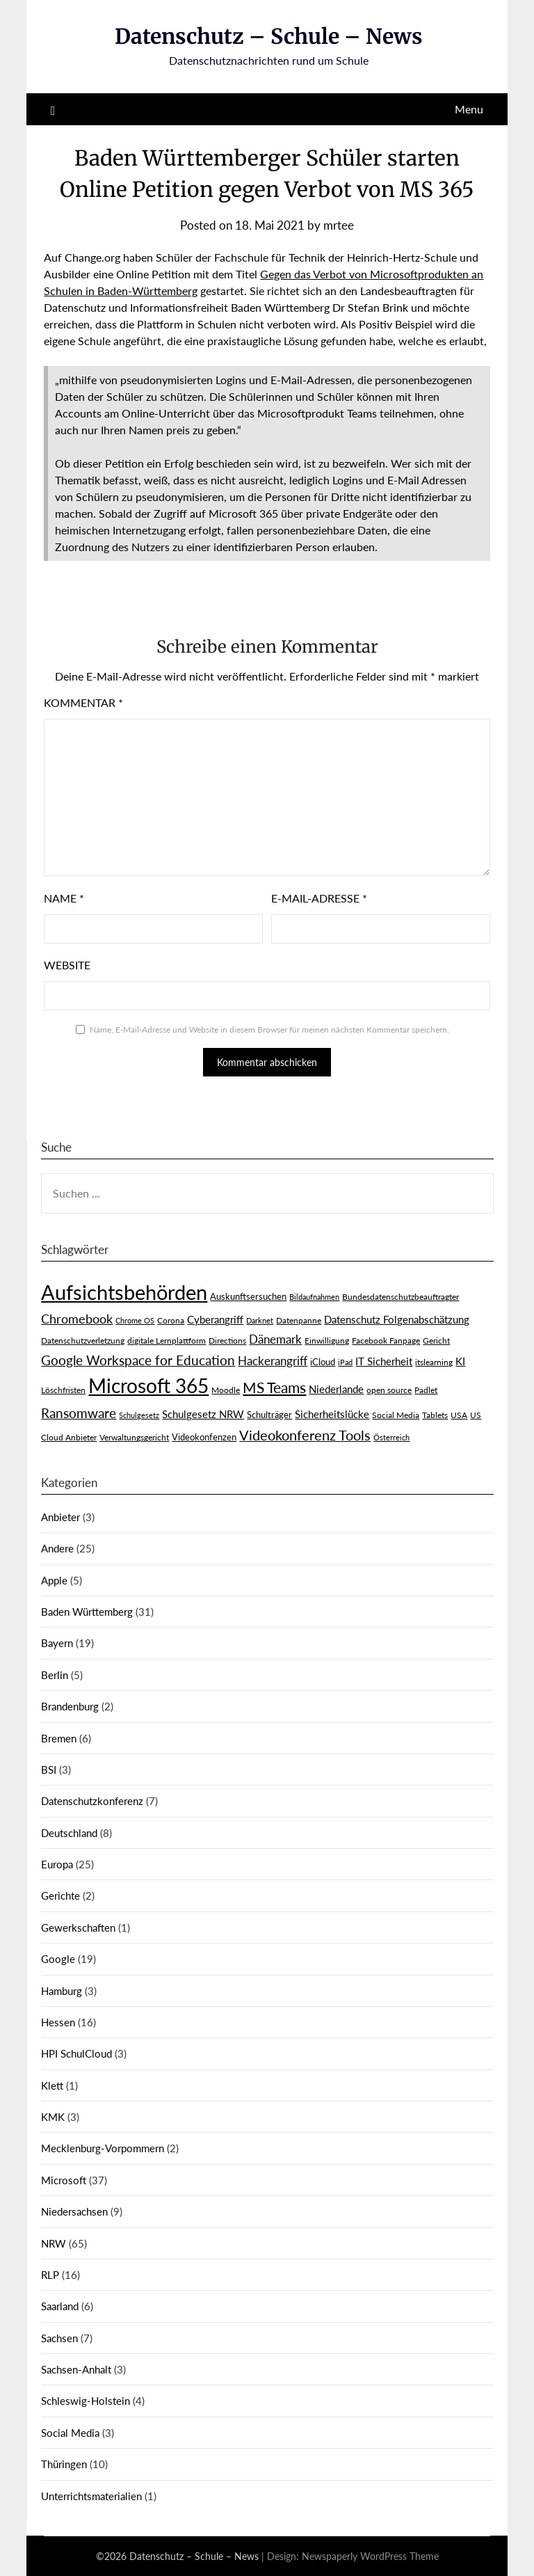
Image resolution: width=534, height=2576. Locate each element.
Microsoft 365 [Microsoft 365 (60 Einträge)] (148, 1385)
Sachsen (59, 2338)
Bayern (57, 1643)
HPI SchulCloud (76, 2053)
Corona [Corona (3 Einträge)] (170, 1320)
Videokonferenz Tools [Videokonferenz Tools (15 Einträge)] (305, 1434)
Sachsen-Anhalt (76, 2369)
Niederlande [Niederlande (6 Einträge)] (336, 1389)
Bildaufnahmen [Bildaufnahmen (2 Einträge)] (314, 1296)
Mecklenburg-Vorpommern (102, 2148)
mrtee (338, 225)
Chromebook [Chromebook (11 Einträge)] (77, 1318)
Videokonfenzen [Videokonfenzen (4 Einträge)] (204, 1436)
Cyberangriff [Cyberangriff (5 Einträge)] (215, 1320)
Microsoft (63, 2180)
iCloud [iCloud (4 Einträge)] (322, 1361)
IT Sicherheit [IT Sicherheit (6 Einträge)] (383, 1361)
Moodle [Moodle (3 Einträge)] (225, 1390)
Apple (54, 1580)
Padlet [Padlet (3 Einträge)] (425, 1390)
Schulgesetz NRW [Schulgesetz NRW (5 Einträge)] (203, 1414)
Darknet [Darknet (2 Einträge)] (259, 1320)
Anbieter (60, 1517)
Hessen (58, 2022)
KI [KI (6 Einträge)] (460, 1361)
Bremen (58, 1738)
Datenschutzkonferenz (92, 1801)
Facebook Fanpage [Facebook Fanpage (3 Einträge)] (386, 1340)
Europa (57, 1864)
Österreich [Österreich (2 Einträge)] (391, 1437)
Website (67, 964)
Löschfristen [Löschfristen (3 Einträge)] (63, 1390)
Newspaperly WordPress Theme (370, 2556)
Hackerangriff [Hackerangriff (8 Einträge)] (272, 1361)
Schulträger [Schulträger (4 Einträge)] (269, 1414)
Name (64, 898)
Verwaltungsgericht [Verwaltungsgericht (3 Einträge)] (134, 1437)
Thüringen (64, 2464)
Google (58, 1959)
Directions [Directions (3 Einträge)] (227, 1340)
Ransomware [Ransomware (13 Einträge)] (78, 1413)
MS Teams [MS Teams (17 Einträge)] (274, 1387)
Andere (57, 1548)
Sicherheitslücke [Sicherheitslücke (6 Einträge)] (332, 1414)
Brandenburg (70, 1706)
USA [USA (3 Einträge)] (459, 1415)
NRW (53, 2243)
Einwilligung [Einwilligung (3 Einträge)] (327, 1340)
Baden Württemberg (87, 1611)
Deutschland (69, 1833)
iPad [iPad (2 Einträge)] (345, 1362)
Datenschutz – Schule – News (269, 36)
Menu (469, 109)
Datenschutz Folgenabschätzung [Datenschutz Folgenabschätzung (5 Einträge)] (396, 1320)
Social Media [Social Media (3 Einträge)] (395, 1415)
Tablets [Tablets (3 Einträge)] (435, 1415)
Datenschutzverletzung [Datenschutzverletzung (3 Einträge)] (82, 1340)
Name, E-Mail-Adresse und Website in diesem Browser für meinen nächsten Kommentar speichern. (269, 1029)
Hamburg (61, 1991)
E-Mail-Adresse (319, 898)
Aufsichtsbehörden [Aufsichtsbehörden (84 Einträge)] (124, 1292)
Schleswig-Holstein (85, 2400)
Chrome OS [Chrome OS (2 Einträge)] (134, 1320)
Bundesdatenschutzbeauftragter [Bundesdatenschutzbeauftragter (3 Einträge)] (400, 1296)
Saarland (60, 2306)
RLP (50, 2274)
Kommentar (83, 702)
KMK (53, 2116)
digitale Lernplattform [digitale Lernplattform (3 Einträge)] (166, 1340)
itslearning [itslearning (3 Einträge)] (434, 1362)
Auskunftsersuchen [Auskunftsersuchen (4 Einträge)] (248, 1296)
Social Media (70, 2432)
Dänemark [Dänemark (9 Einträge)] (275, 1339)
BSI (48, 1769)
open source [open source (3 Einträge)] (389, 1390)
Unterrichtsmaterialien (91, 2496)
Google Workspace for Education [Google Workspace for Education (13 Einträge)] (138, 1360)
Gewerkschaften (78, 1927)
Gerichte (60, 1895)
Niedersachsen (74, 2211)
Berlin (54, 1675)
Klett (52, 2085)
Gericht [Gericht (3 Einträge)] (436, 1340)
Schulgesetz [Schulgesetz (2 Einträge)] (139, 1415)
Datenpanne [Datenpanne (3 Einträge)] (298, 1320)
